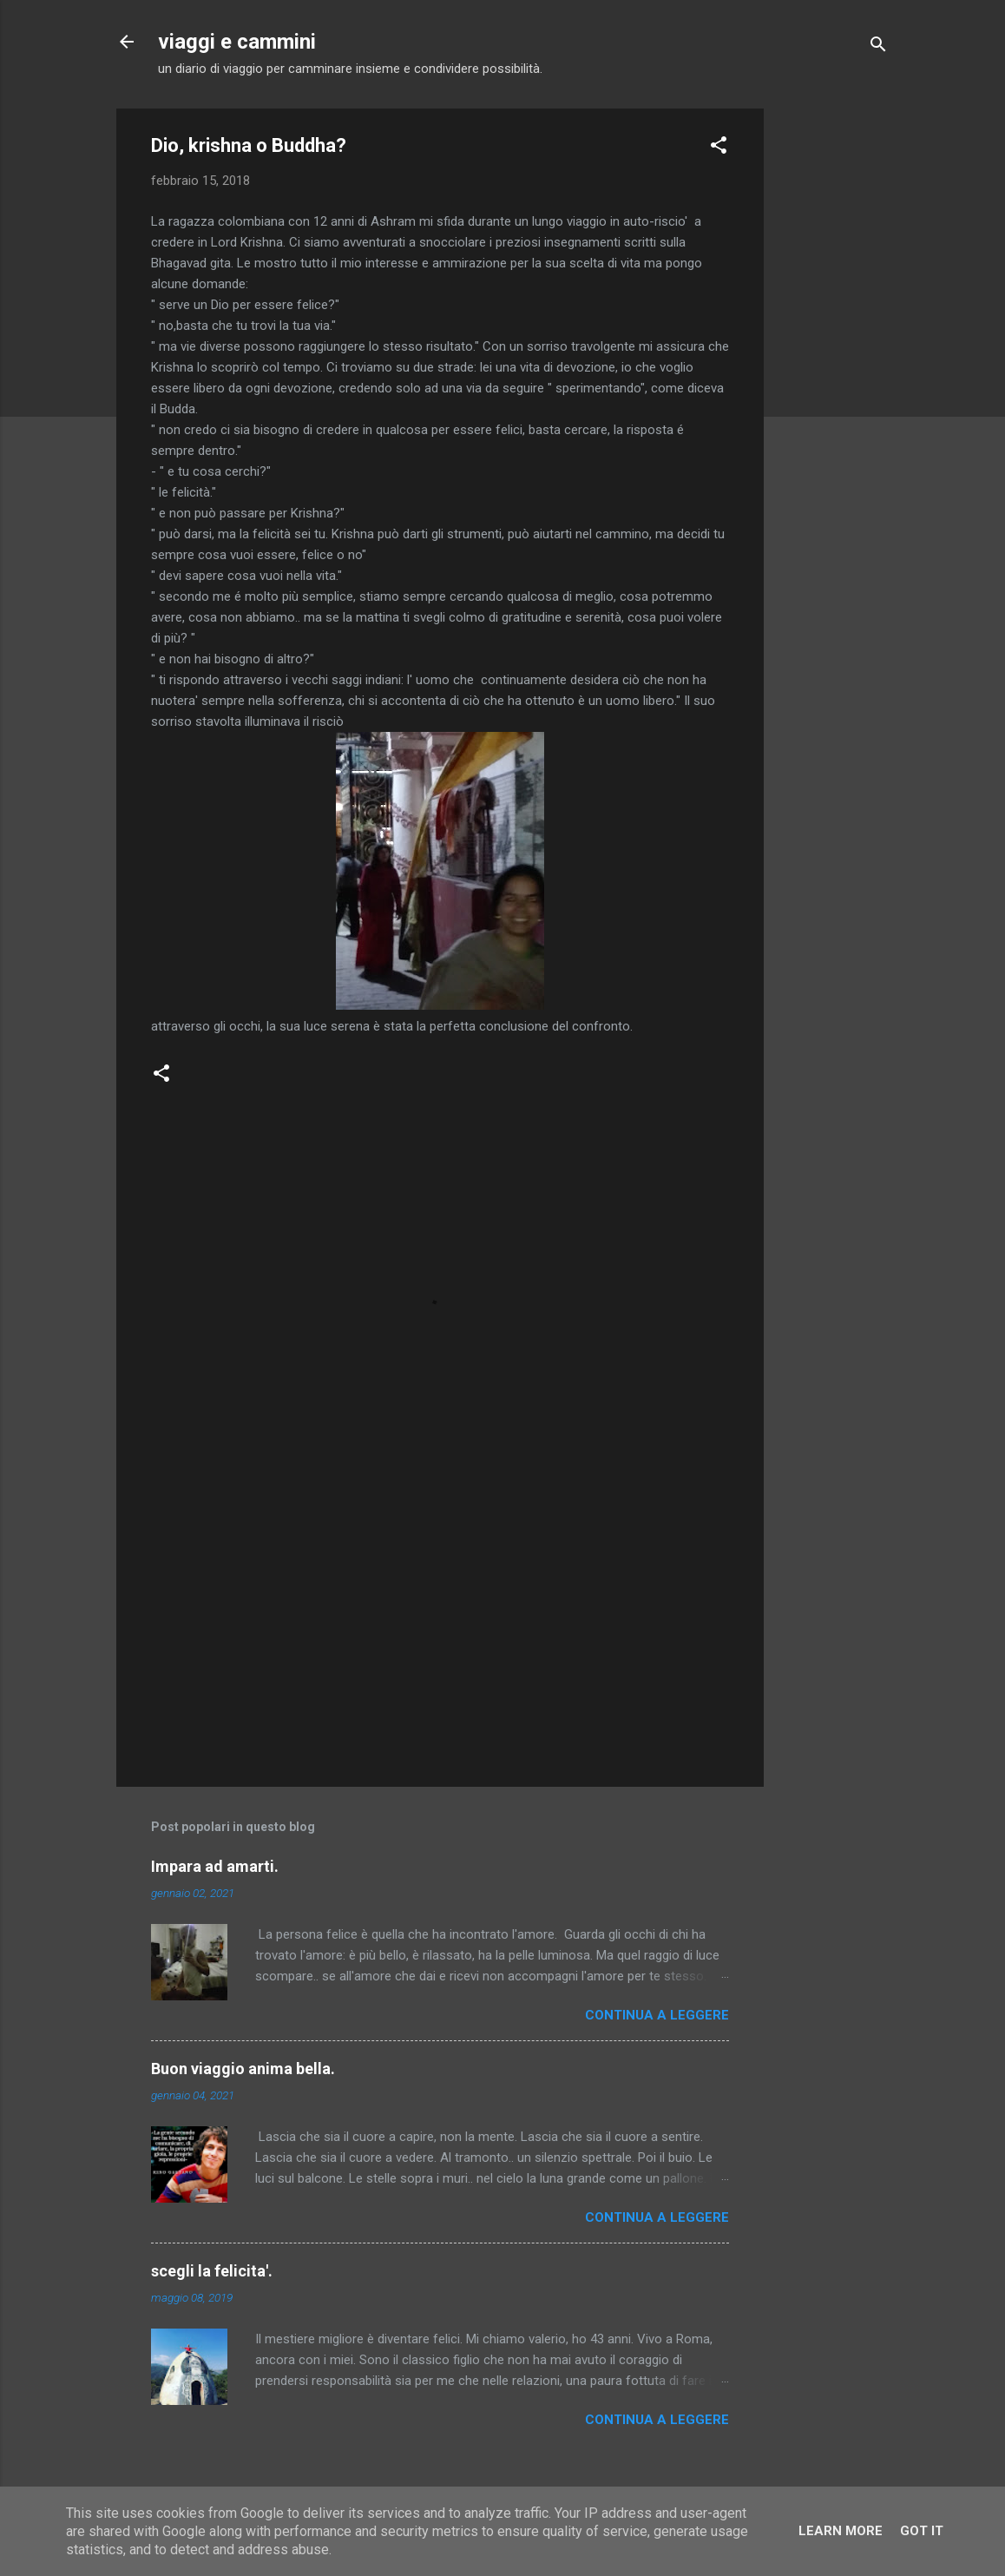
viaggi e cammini (237, 42)
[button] (718, 148)
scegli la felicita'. (212, 2271)
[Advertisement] (833, 369)
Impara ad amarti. (215, 1866)
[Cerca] (878, 47)
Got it (921, 2531)
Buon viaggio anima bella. (243, 2068)
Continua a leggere (657, 2015)
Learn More (840, 2531)
